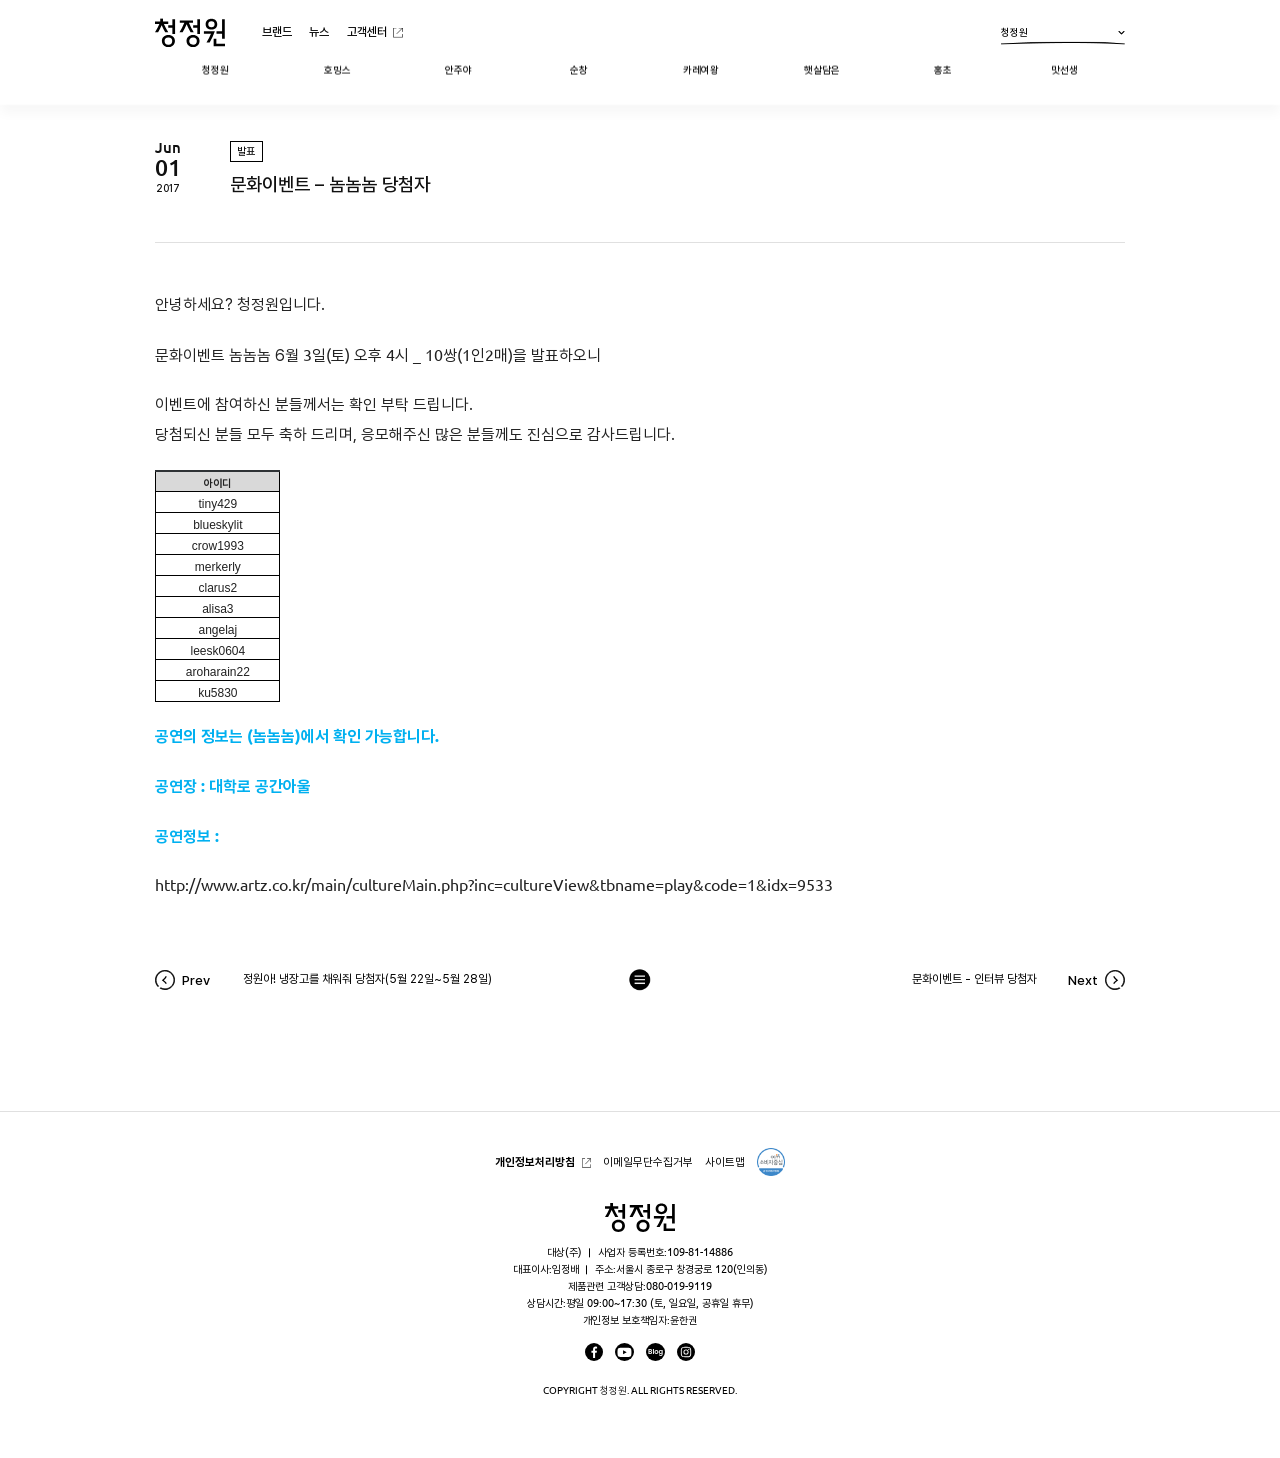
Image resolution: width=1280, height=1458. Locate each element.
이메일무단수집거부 (648, 1161)
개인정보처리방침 (535, 1161)
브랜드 (277, 31)
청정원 (1063, 36)
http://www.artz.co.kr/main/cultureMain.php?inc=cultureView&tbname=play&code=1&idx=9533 (494, 885)
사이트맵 (725, 1161)
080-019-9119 (679, 1286)
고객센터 (367, 31)
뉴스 (319, 31)
